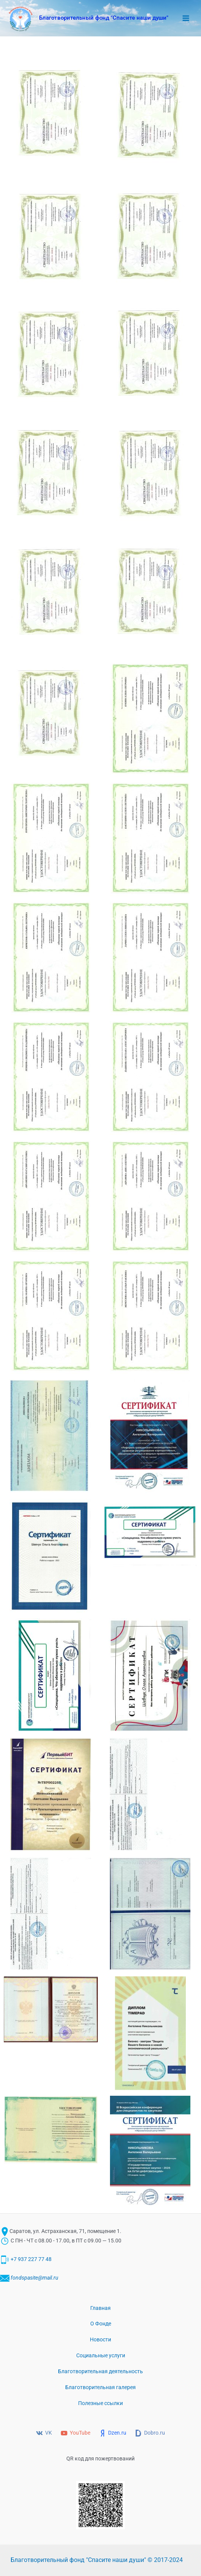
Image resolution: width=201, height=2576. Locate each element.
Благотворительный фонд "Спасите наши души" (103, 17)
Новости (100, 2339)
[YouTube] (76, 2433)
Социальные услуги (100, 2355)
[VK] (44, 2433)
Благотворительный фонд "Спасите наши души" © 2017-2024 (97, 2559)
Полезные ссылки (100, 2403)
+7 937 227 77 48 (31, 2259)
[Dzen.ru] (113, 2433)
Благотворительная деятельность (100, 2371)
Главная (100, 2308)
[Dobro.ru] (150, 2433)
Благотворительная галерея (100, 2387)
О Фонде (100, 2324)
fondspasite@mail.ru (34, 2278)
